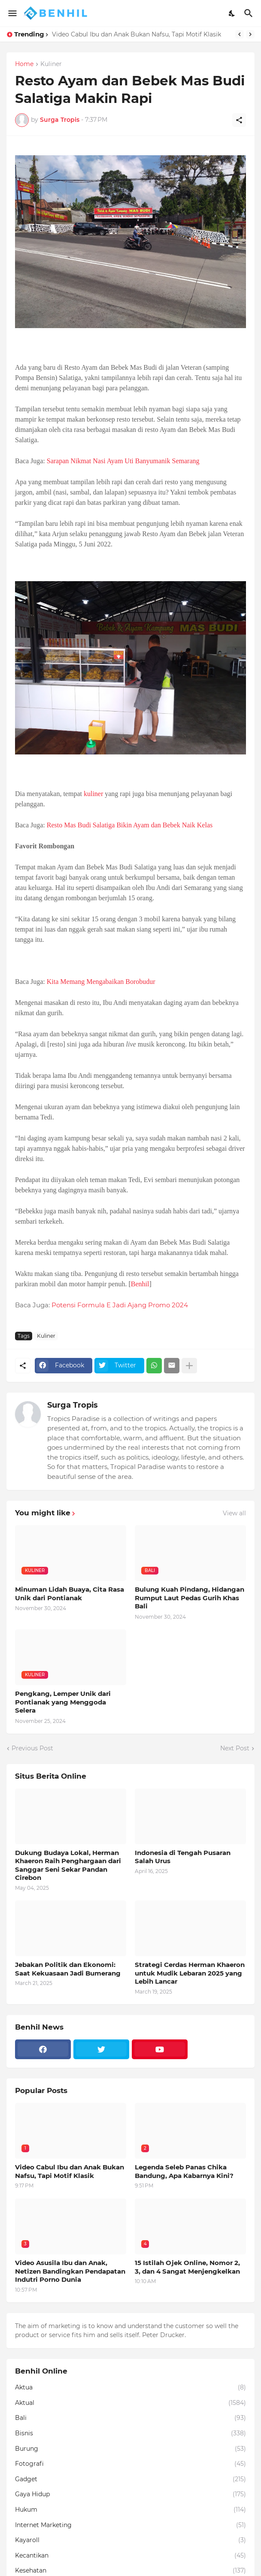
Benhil (140, 1284)
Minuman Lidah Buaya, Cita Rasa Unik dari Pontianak (69, 1593)
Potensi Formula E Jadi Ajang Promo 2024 (120, 1305)
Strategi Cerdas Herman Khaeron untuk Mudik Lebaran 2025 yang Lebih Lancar (190, 1973)
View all (234, 1513)
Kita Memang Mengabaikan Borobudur (101, 981)
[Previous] (239, 34)
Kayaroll (130, 2540)
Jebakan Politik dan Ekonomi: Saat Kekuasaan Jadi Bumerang (68, 1969)
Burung (130, 2449)
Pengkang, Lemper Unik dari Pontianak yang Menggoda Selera (63, 1701)
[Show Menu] (12, 13)
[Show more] (189, 1365)
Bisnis (130, 2433)
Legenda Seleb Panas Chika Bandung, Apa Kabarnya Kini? (184, 2171)
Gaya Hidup (130, 2494)
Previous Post (32, 1748)
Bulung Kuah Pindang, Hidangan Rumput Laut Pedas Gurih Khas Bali (189, 1597)
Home (24, 64)
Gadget (130, 2479)
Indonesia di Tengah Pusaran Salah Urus (183, 1857)
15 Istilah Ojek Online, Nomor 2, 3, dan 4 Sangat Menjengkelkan (187, 2267)
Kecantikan (130, 2556)
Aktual (130, 2403)
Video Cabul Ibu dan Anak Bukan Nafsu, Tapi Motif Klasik (136, 34)
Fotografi (130, 2464)
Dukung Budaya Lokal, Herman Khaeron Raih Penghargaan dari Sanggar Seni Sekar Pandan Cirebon (68, 1865)
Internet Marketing (130, 2525)
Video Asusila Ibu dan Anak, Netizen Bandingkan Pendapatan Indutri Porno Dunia (70, 2271)
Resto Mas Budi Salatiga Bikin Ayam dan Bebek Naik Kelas (129, 825)
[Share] (239, 120)
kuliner (93, 793)
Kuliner (51, 64)
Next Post (234, 1748)
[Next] (250, 34)
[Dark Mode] (232, 13)
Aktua (130, 2387)
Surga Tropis (72, 1405)
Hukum (130, 2510)
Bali (130, 2418)
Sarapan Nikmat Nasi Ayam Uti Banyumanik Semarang (123, 461)
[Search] (249, 13)
